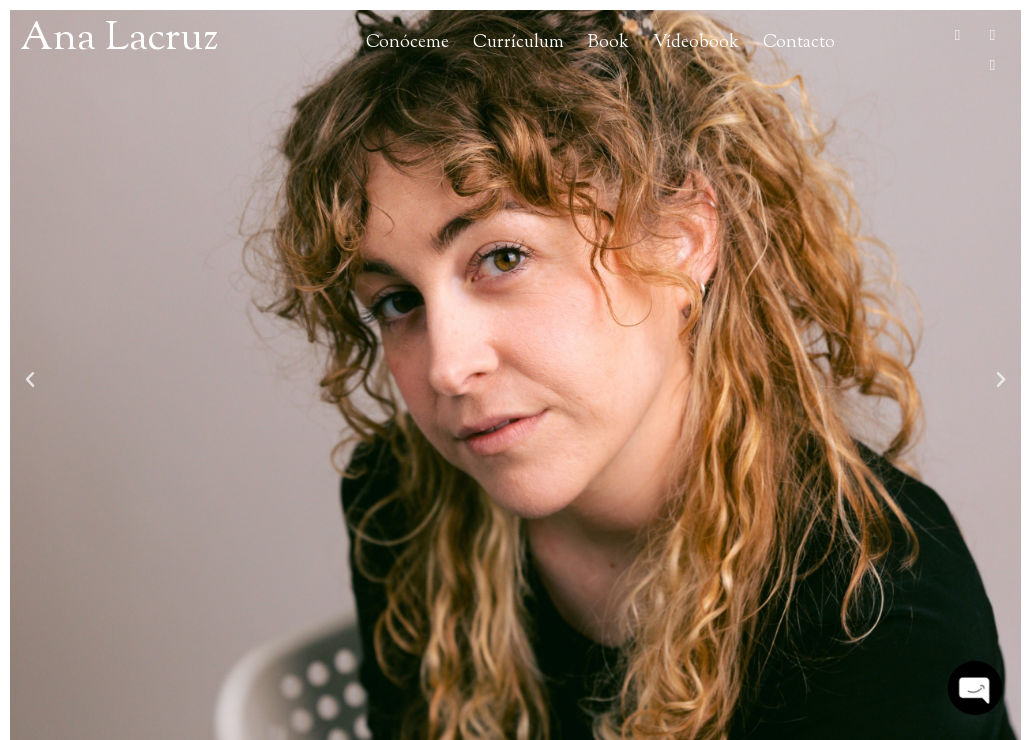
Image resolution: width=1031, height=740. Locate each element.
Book (608, 42)
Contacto (799, 42)
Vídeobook (696, 42)
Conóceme (407, 42)
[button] (30, 380)
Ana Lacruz (119, 39)
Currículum (518, 42)
